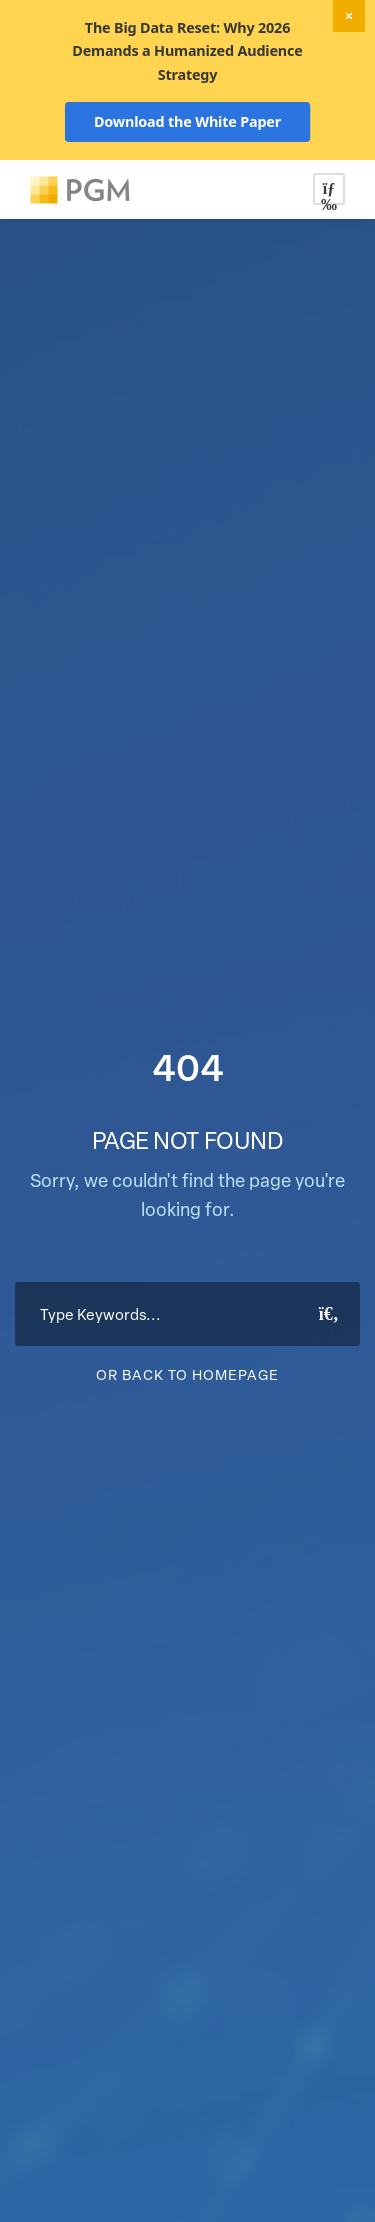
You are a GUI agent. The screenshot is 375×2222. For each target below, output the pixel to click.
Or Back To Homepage (187, 1374)
